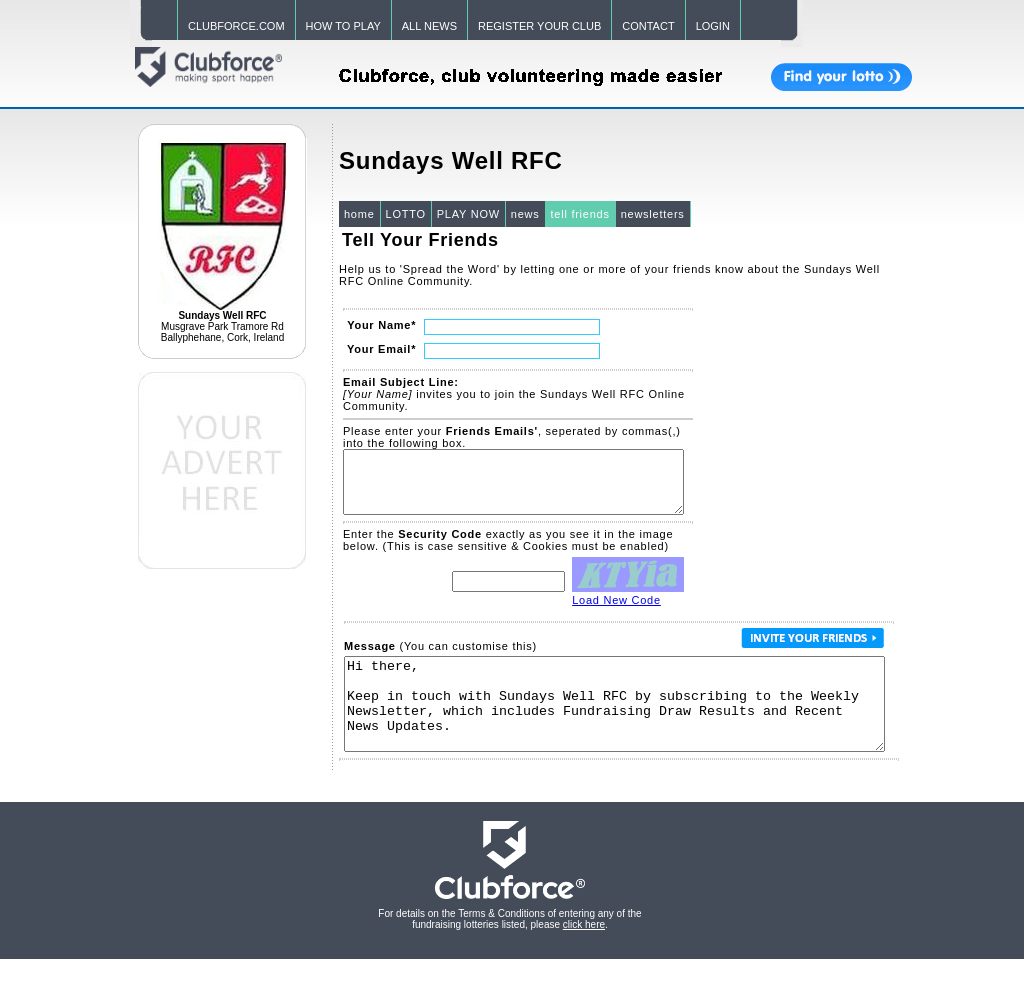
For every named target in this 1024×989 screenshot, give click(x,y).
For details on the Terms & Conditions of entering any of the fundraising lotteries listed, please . (509, 949)
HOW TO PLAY (343, 26)
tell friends (580, 214)
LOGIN (713, 26)
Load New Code (616, 612)
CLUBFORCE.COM (236, 26)
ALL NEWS (429, 26)
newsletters (653, 214)
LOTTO (406, 214)
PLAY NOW (468, 214)
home (359, 214)
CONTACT (648, 26)
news (525, 214)
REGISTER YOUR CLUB (539, 26)
